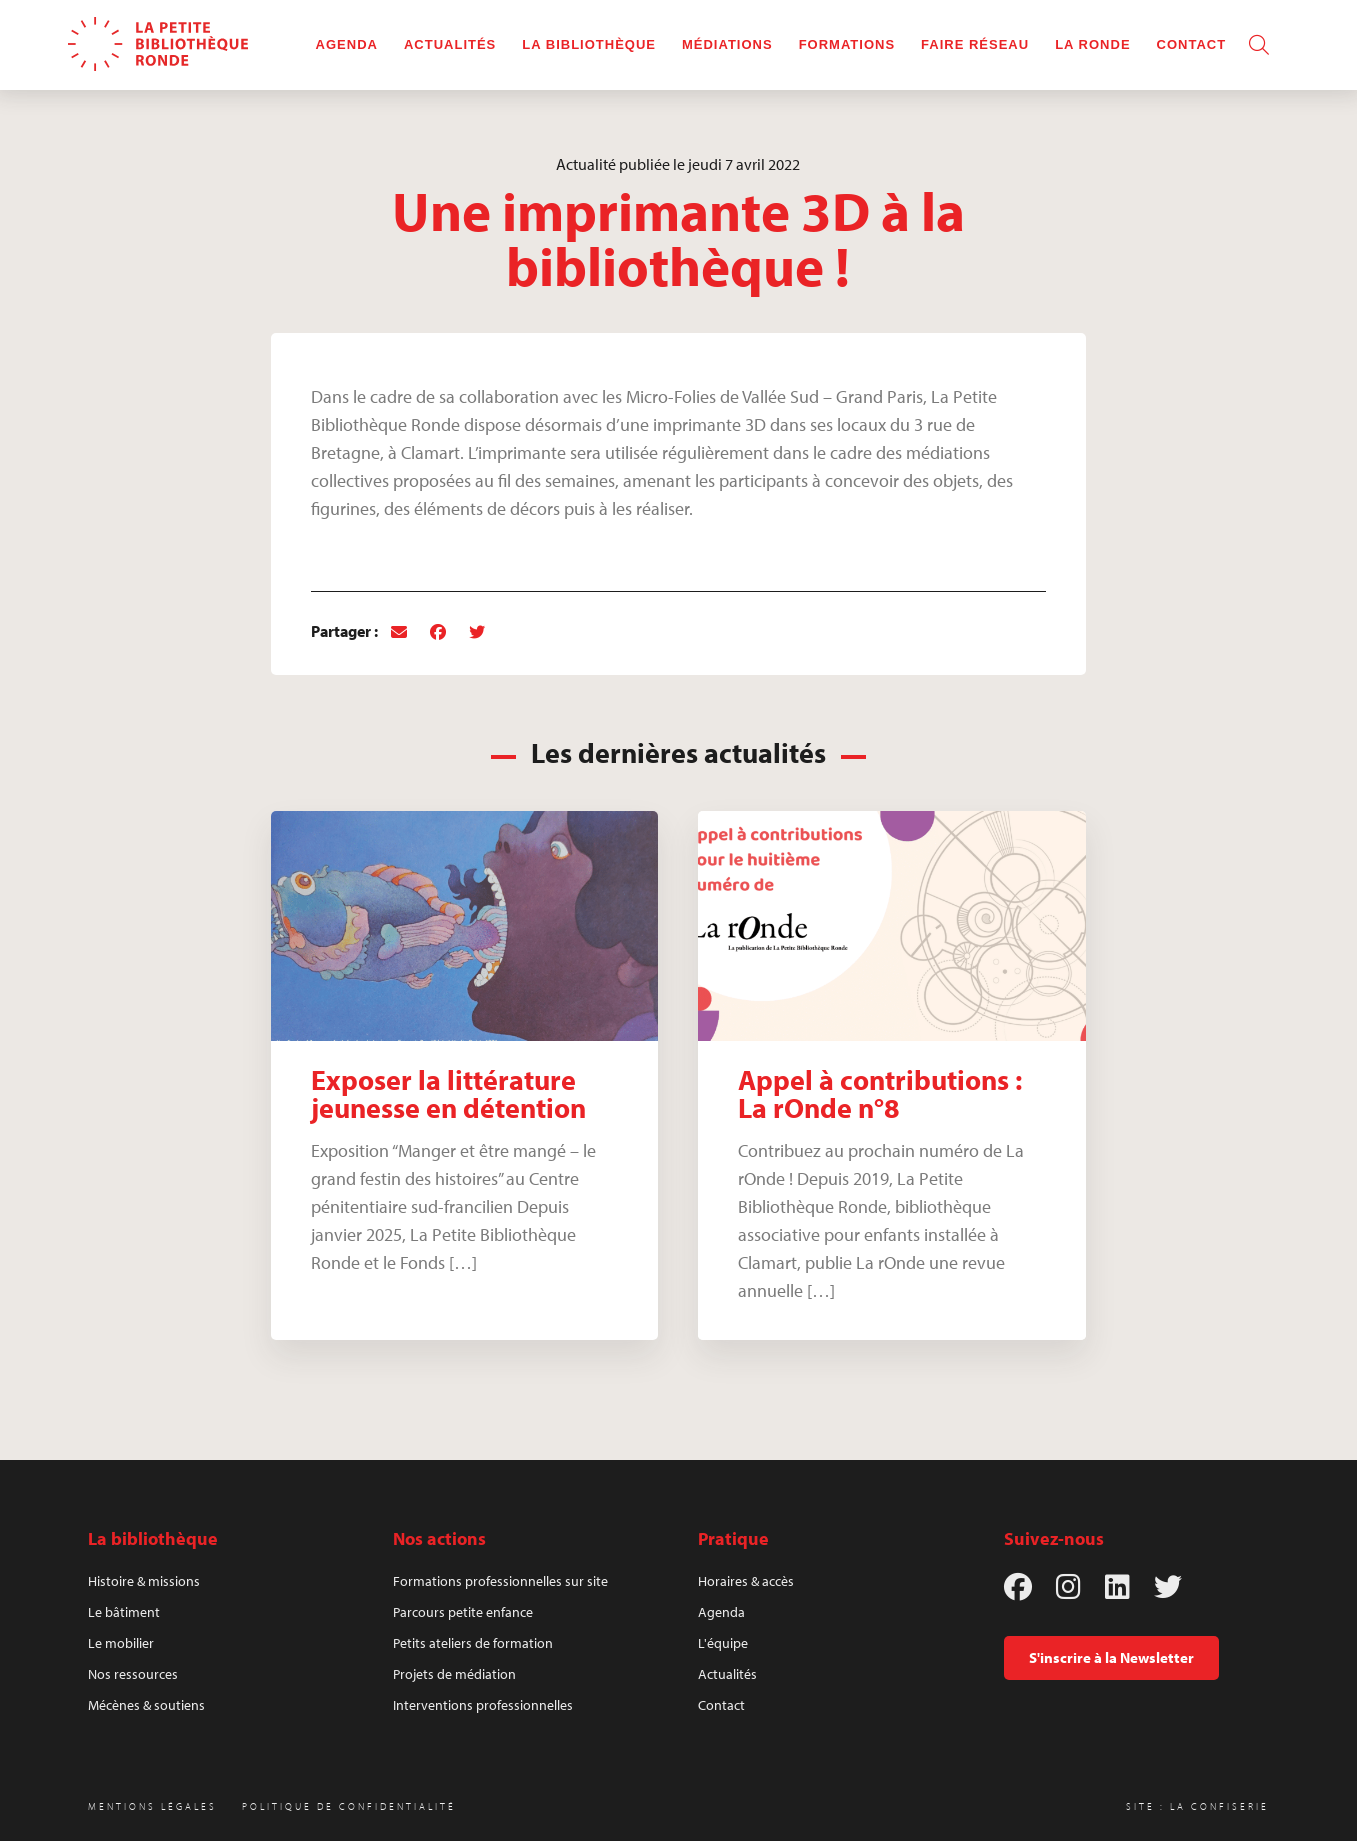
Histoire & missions (144, 1581)
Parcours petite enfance (463, 1612)
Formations (847, 44)
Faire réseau (975, 44)
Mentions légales (152, 1806)
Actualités (450, 44)
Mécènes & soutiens (146, 1705)
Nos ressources (133, 1674)
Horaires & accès (746, 1581)
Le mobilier (121, 1643)
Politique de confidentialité (349, 1806)
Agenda (347, 44)
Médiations (727, 44)
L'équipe (723, 1643)
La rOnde (1092, 44)
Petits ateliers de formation (473, 1643)
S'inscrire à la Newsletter (1111, 1657)
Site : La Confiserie (1197, 1806)
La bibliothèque (589, 44)
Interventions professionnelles (483, 1705)
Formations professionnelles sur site (500, 1581)
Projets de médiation (454, 1674)
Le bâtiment (124, 1612)
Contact (1192, 44)
